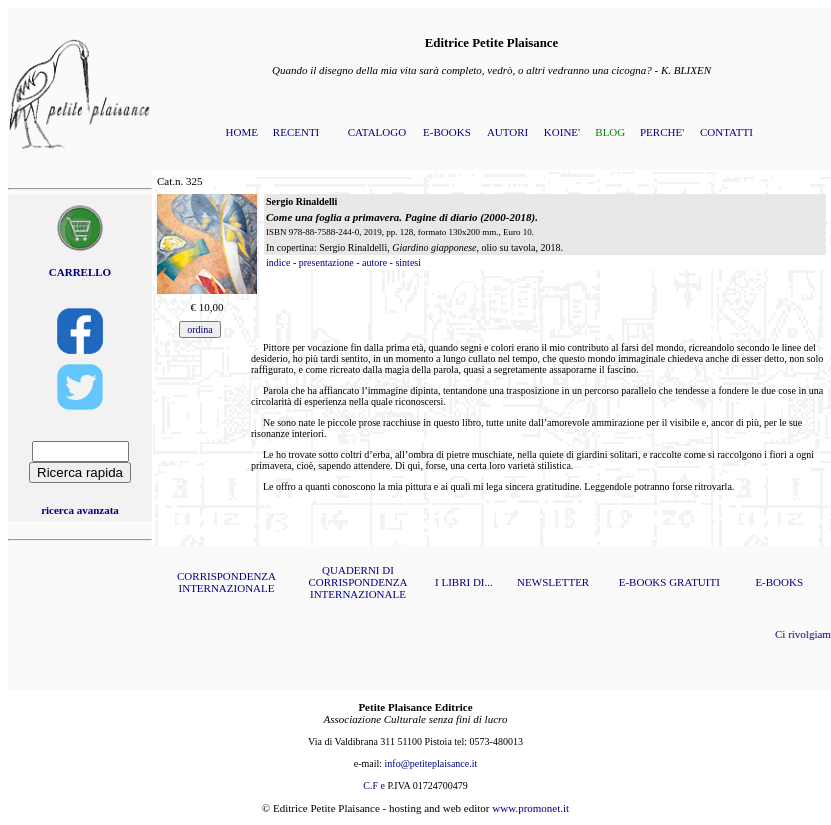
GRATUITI (694, 582)
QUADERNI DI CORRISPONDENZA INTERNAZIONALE (357, 582)
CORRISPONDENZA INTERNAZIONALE (226, 582)
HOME (242, 132)
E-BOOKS (447, 132)
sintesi (408, 262)
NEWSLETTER (553, 582)
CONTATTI (726, 132)
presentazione (326, 262)
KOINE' (562, 132)
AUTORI (507, 132)
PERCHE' (662, 132)
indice (278, 262)
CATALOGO (377, 132)
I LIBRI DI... (464, 582)
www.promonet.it (530, 808)
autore (374, 262)
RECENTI (296, 132)
